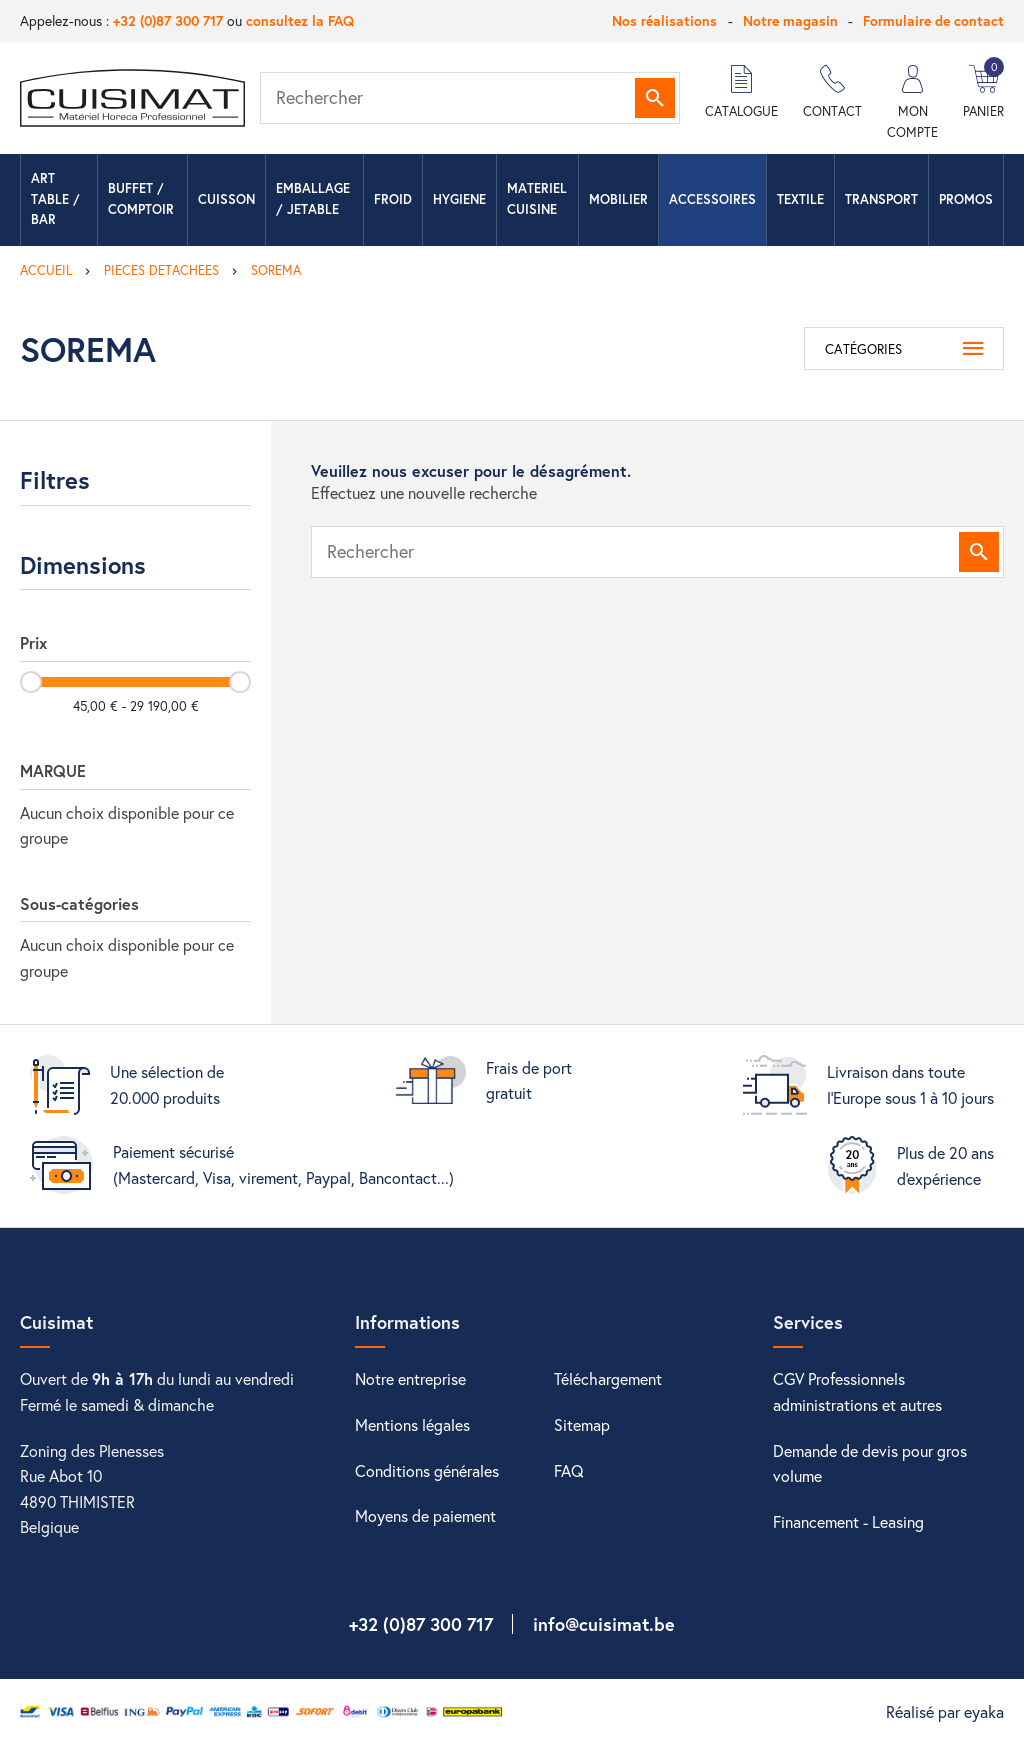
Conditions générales (427, 1470)
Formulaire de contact (933, 20)
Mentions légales (412, 1424)
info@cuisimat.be (604, 1624)
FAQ (569, 1470)
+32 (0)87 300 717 (168, 20)
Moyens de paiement (425, 1515)
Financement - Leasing (848, 1521)
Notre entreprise (410, 1378)
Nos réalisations (664, 20)
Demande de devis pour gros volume (870, 1463)
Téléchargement (608, 1378)
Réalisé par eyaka (945, 1711)
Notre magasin (790, 20)
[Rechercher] (470, 98)
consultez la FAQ (300, 20)
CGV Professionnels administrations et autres (857, 1391)
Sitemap (582, 1424)
